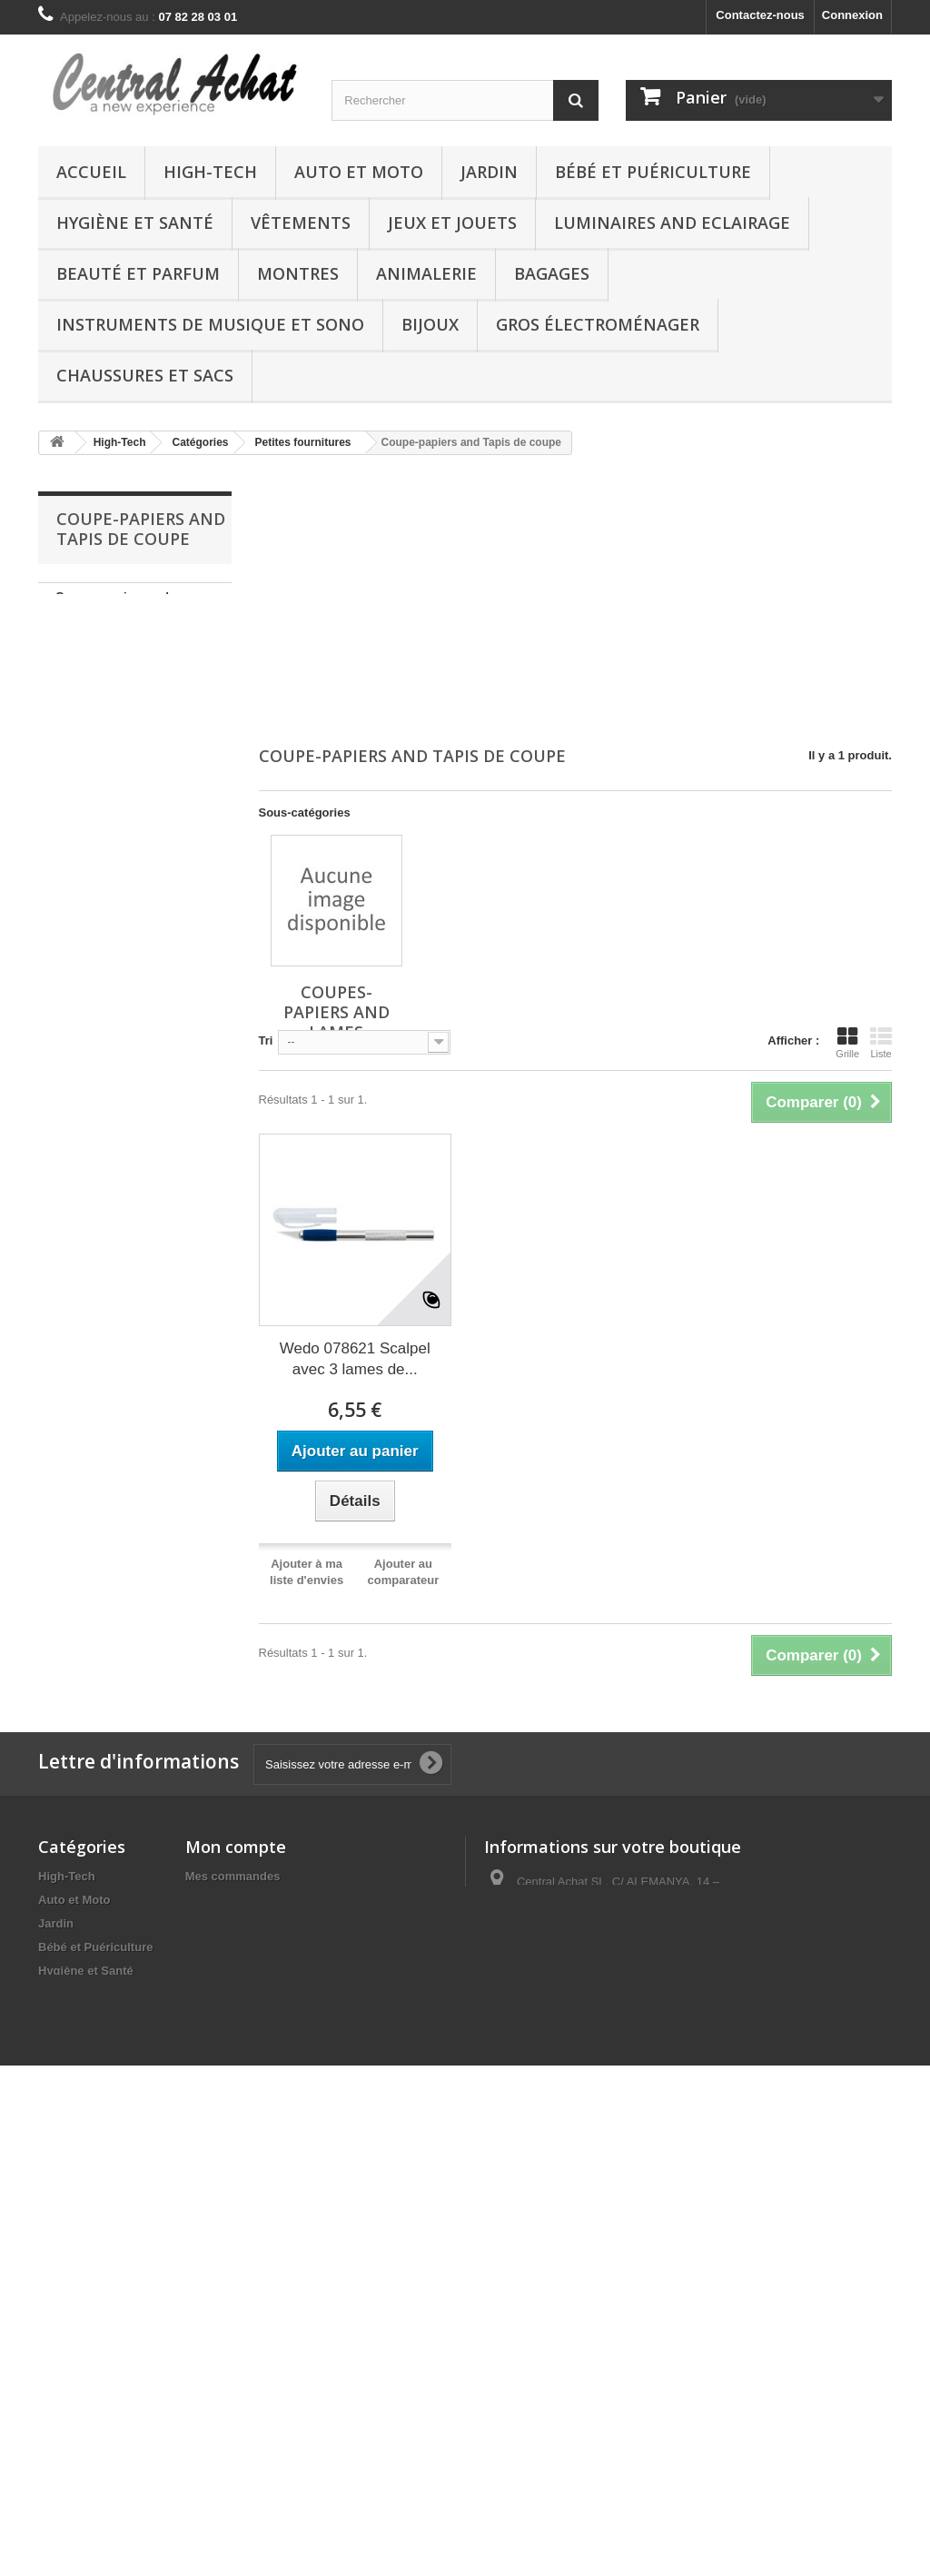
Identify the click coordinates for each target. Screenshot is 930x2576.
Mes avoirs (215, 1900)
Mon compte (235, 1847)
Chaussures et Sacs (144, 375)
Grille (847, 1042)
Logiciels (63, 2374)
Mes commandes (233, 1876)
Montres (298, 273)
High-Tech (210, 172)
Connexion (852, 15)
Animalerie (426, 273)
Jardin (489, 172)
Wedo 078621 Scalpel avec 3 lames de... (355, 1359)
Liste (881, 1042)
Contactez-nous (760, 15)
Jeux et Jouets (452, 222)
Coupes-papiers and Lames (112, 610)
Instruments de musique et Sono (210, 324)
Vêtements (301, 222)
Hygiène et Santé (134, 222)
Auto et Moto (358, 172)
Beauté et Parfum (138, 273)
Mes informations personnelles (272, 1947)
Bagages (551, 273)
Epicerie (61, 2421)
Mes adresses (223, 1923)
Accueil (91, 172)
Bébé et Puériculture (653, 172)
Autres (56, 2303)
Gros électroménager (597, 324)
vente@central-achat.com (627, 1942)
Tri (266, 1040)
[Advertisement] (576, 602)
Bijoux (430, 324)
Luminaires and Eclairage (672, 222)
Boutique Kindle (83, 2041)
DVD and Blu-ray (85, 2397)
